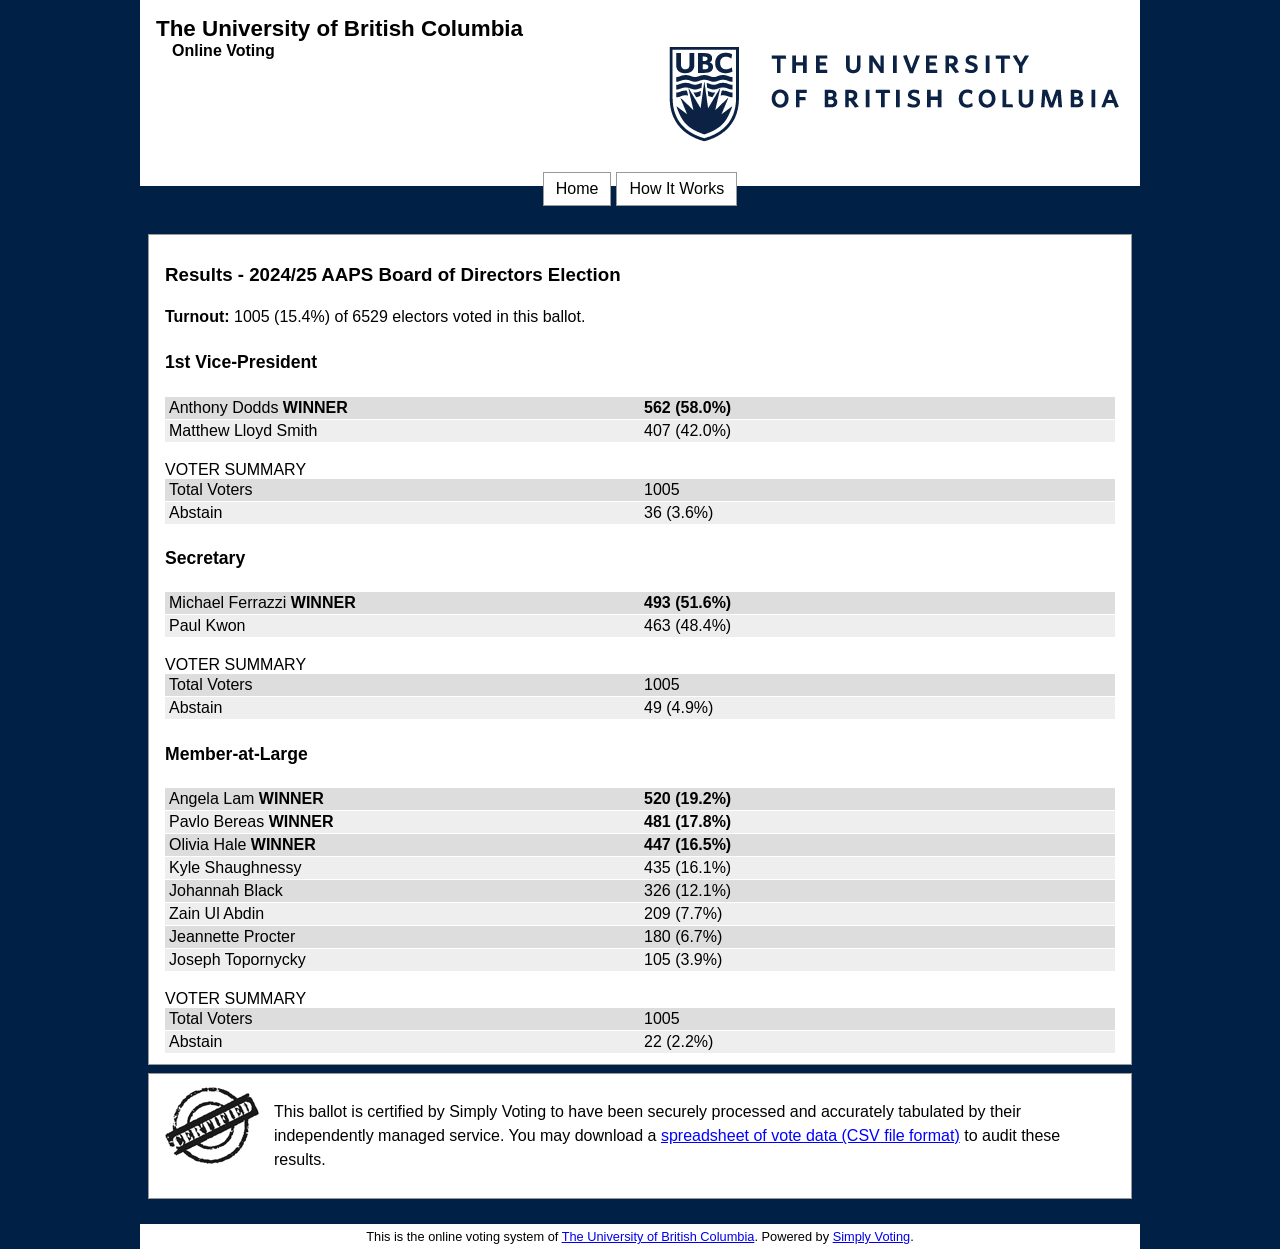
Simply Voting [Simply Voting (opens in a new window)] (872, 1236)
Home (577, 188)
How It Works (676, 188)
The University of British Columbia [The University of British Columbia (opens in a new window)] (658, 1236)
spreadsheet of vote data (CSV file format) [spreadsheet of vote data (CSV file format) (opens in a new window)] (810, 1135)
